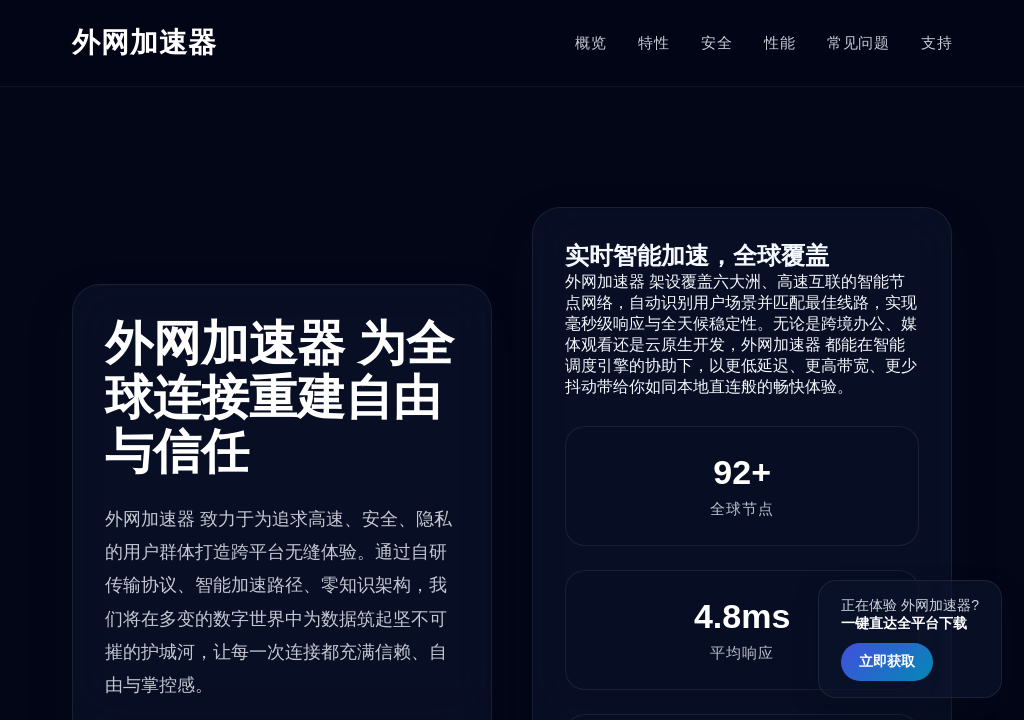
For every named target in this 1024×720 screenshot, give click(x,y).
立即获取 (887, 661)
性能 (779, 42)
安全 (716, 42)
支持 (936, 42)
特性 (653, 42)
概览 (590, 42)
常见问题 (858, 42)
